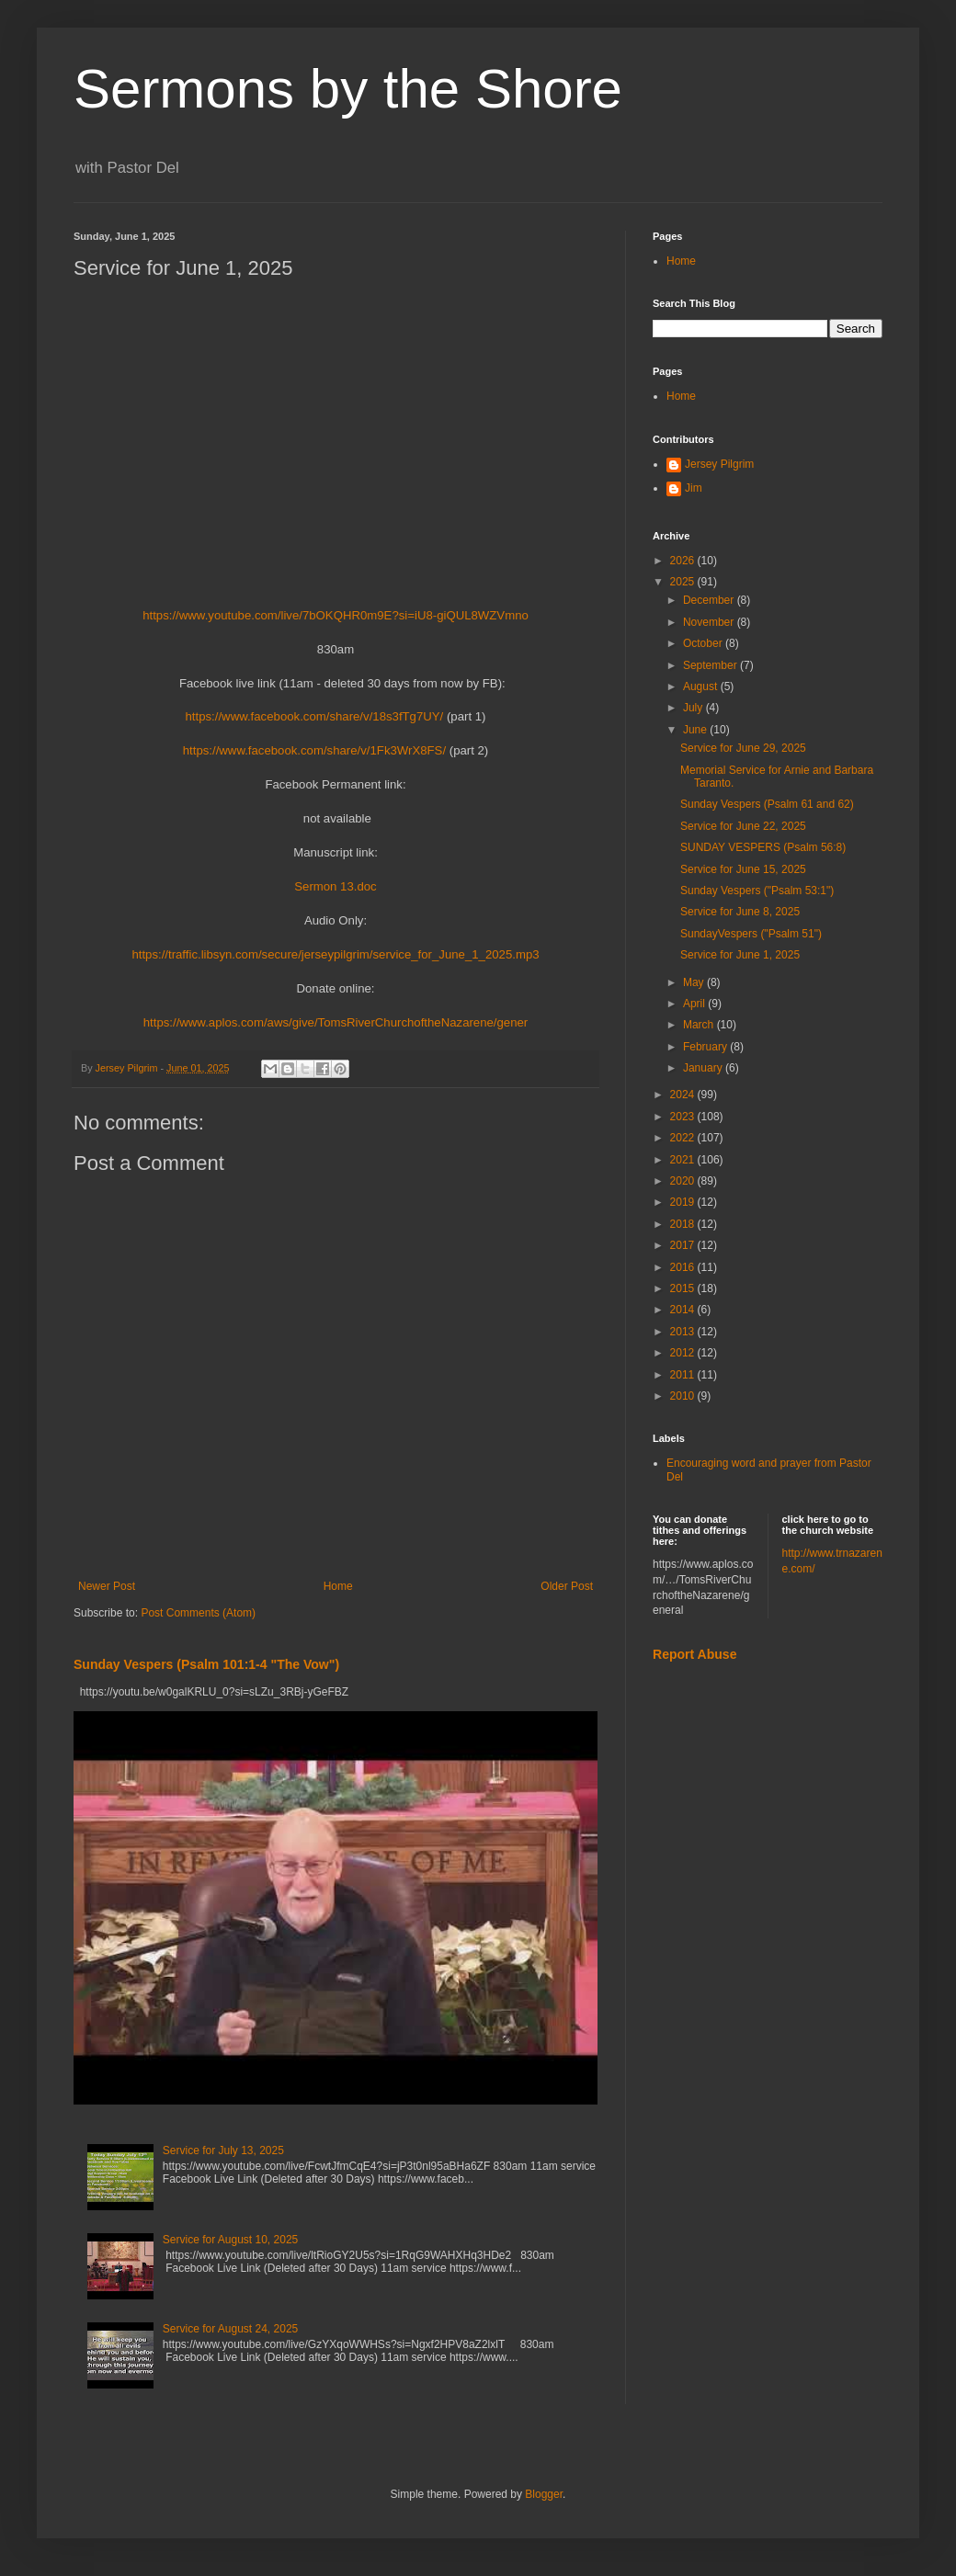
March (700, 1024)
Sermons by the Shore (348, 88)
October (704, 643)
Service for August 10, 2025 (230, 2239)
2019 (684, 1202)
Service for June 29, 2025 (743, 748)
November (710, 622)
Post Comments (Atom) (198, 1612)
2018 (684, 1224)
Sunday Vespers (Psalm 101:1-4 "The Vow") (206, 1664)
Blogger (544, 2494)
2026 (684, 560)
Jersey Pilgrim (719, 464)
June (696, 729)
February (706, 1046)
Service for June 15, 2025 (743, 869)
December (710, 600)
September (711, 665)
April (695, 1003)
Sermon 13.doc (335, 886)
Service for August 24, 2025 (230, 2328)
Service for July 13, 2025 (223, 2150)
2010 (684, 1396)
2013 (684, 1331)
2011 (684, 1374)
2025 (684, 581)
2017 (684, 1245)
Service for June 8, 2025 (740, 911)
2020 (684, 1181)
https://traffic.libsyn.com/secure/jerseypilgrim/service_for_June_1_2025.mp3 (335, 954)
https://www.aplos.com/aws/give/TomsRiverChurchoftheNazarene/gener (336, 1022)
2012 (684, 1352)
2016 (684, 1267)
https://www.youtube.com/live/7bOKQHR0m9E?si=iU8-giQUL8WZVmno (335, 615)
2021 (684, 1159)
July (694, 707)
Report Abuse (694, 1654)
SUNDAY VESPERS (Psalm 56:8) (763, 847)
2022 (684, 1137)
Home (338, 1586)
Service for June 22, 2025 (743, 826)
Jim (693, 488)
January (704, 1067)
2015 (684, 1288)
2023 (684, 1116)
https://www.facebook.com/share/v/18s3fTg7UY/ (316, 716)
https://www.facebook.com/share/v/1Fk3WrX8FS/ (314, 750)
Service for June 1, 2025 (740, 954)
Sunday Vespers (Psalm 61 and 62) (767, 804)
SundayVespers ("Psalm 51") (751, 933)
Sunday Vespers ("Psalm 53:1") (757, 890)
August (702, 686)
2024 (684, 1094)
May (695, 982)
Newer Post (106, 1586)
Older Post (567, 1586)
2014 (684, 1309)
